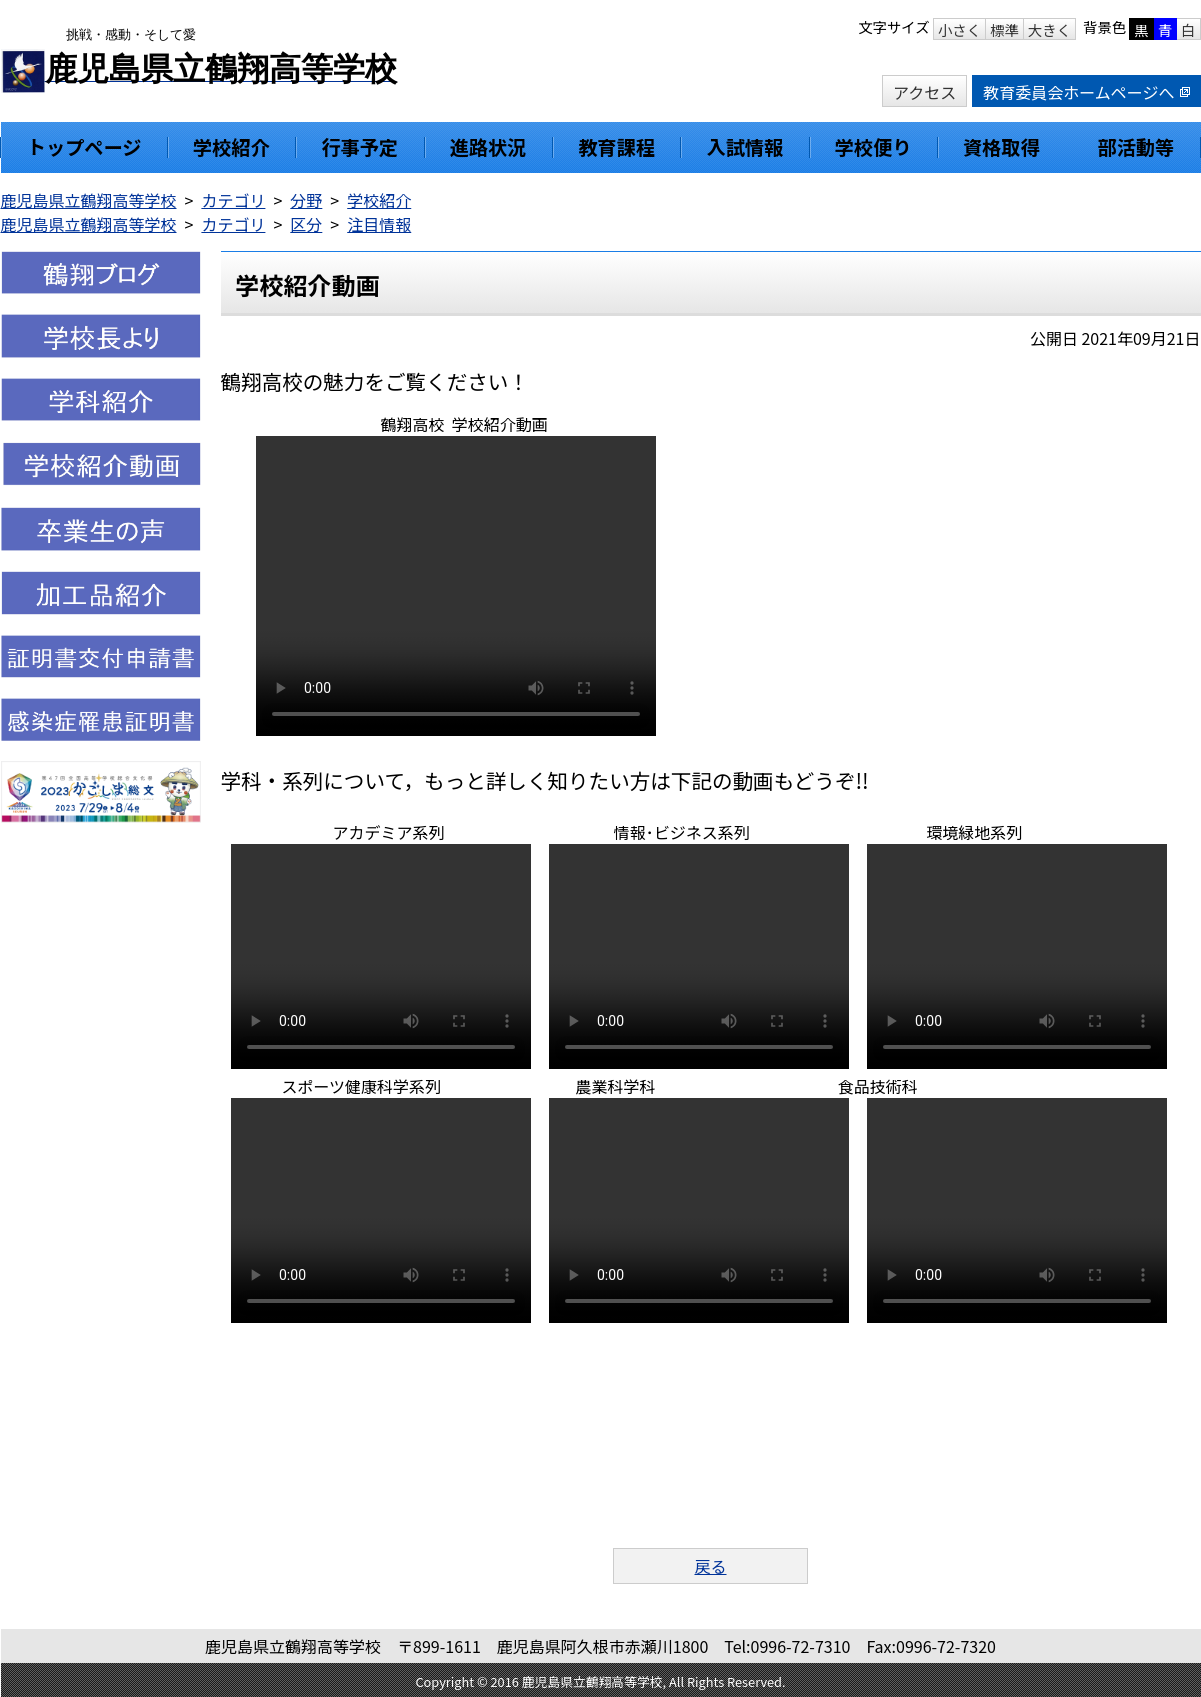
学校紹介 (379, 200)
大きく (1049, 29)
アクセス (924, 92)
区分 (306, 224)
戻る (710, 1566)
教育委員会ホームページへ (1086, 92)
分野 (306, 200)
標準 (1004, 29)
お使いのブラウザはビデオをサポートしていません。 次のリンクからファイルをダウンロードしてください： (456, 586)
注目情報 (379, 224)
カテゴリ (233, 200)
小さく (959, 29)
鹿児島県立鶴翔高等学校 (89, 200)
